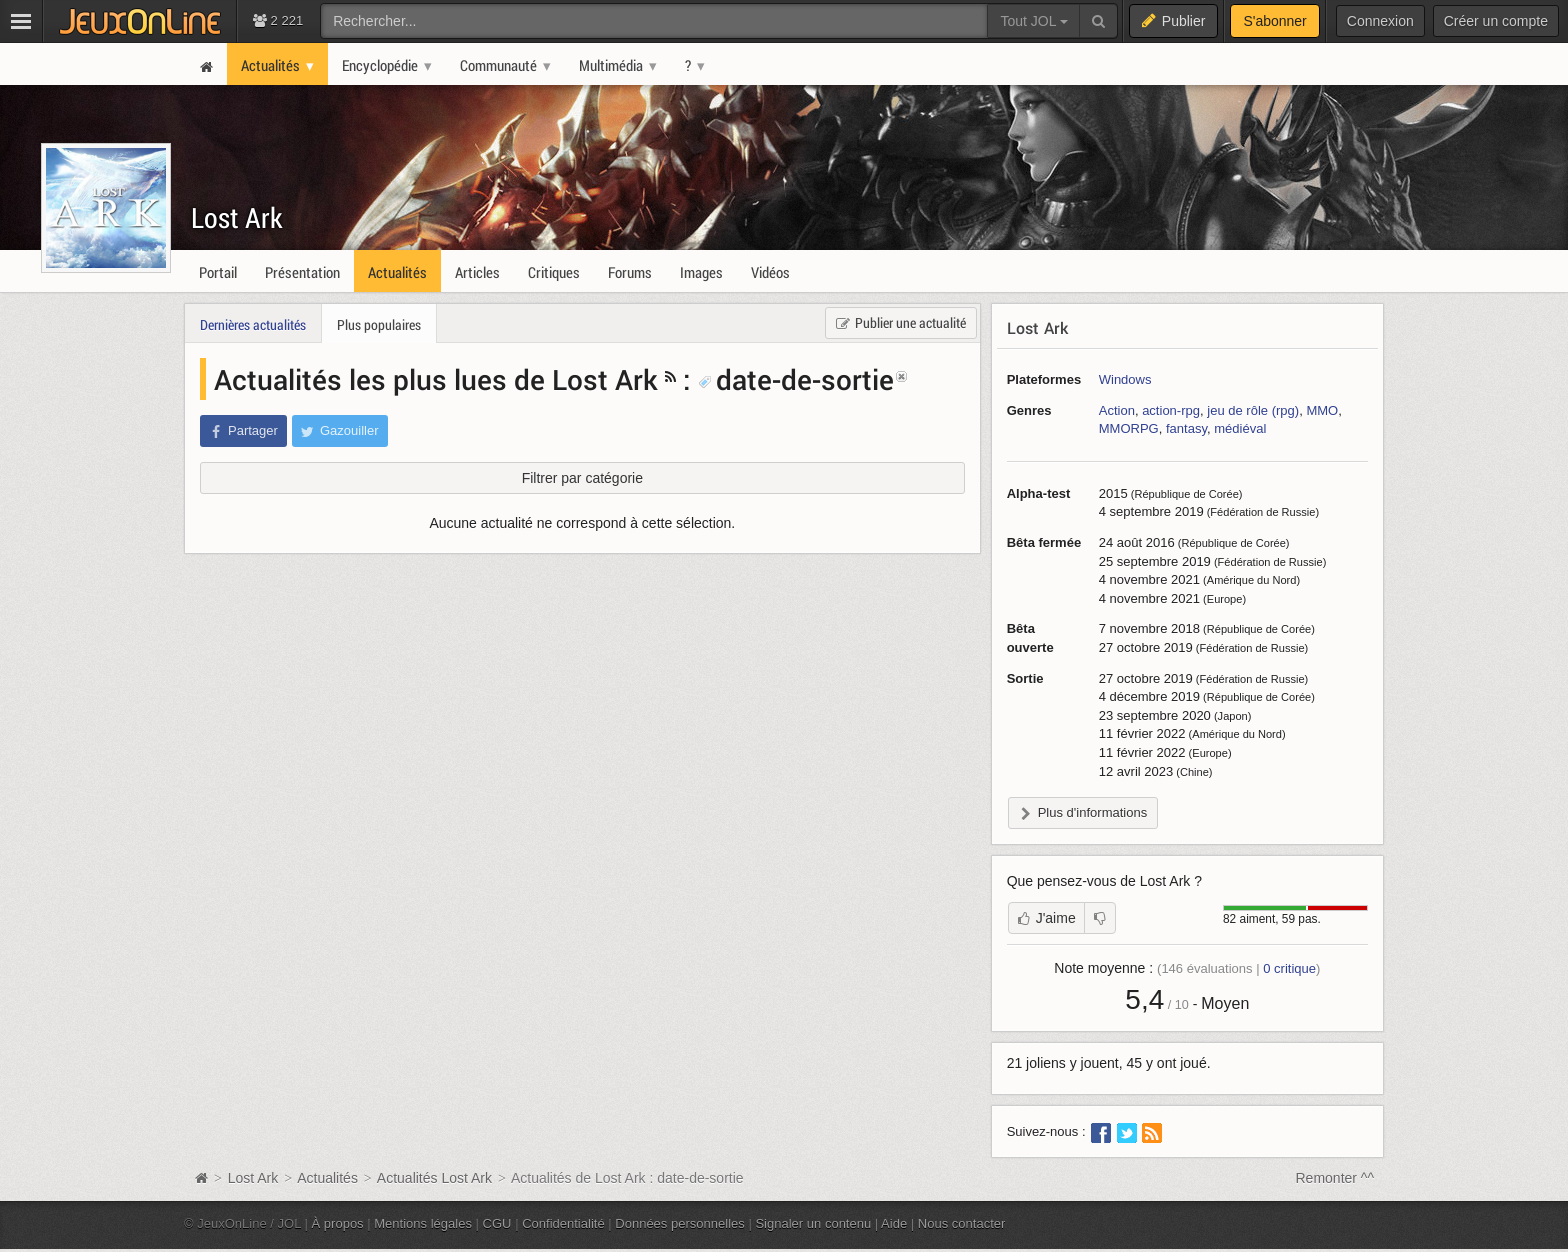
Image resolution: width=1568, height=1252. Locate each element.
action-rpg (1171, 410)
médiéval (1240, 428)
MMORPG (1129, 428)
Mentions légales (423, 1223)
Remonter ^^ (1335, 1178)
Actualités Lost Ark (434, 1178)
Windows (1125, 379)
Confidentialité (563, 1223)
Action (1117, 410)
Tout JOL (1033, 21)
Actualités (327, 1178)
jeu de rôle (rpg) (1253, 410)
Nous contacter (962, 1223)
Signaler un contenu (813, 1223)
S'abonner (1274, 21)
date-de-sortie (796, 379)
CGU (497, 1223)
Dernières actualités (253, 324)
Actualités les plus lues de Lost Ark (436, 379)
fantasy (1186, 428)
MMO (1322, 410)
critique (1289, 968)
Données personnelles (680, 1223)
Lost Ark (237, 217)
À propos (338, 1223)
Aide (894, 1223)
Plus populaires (379, 324)
